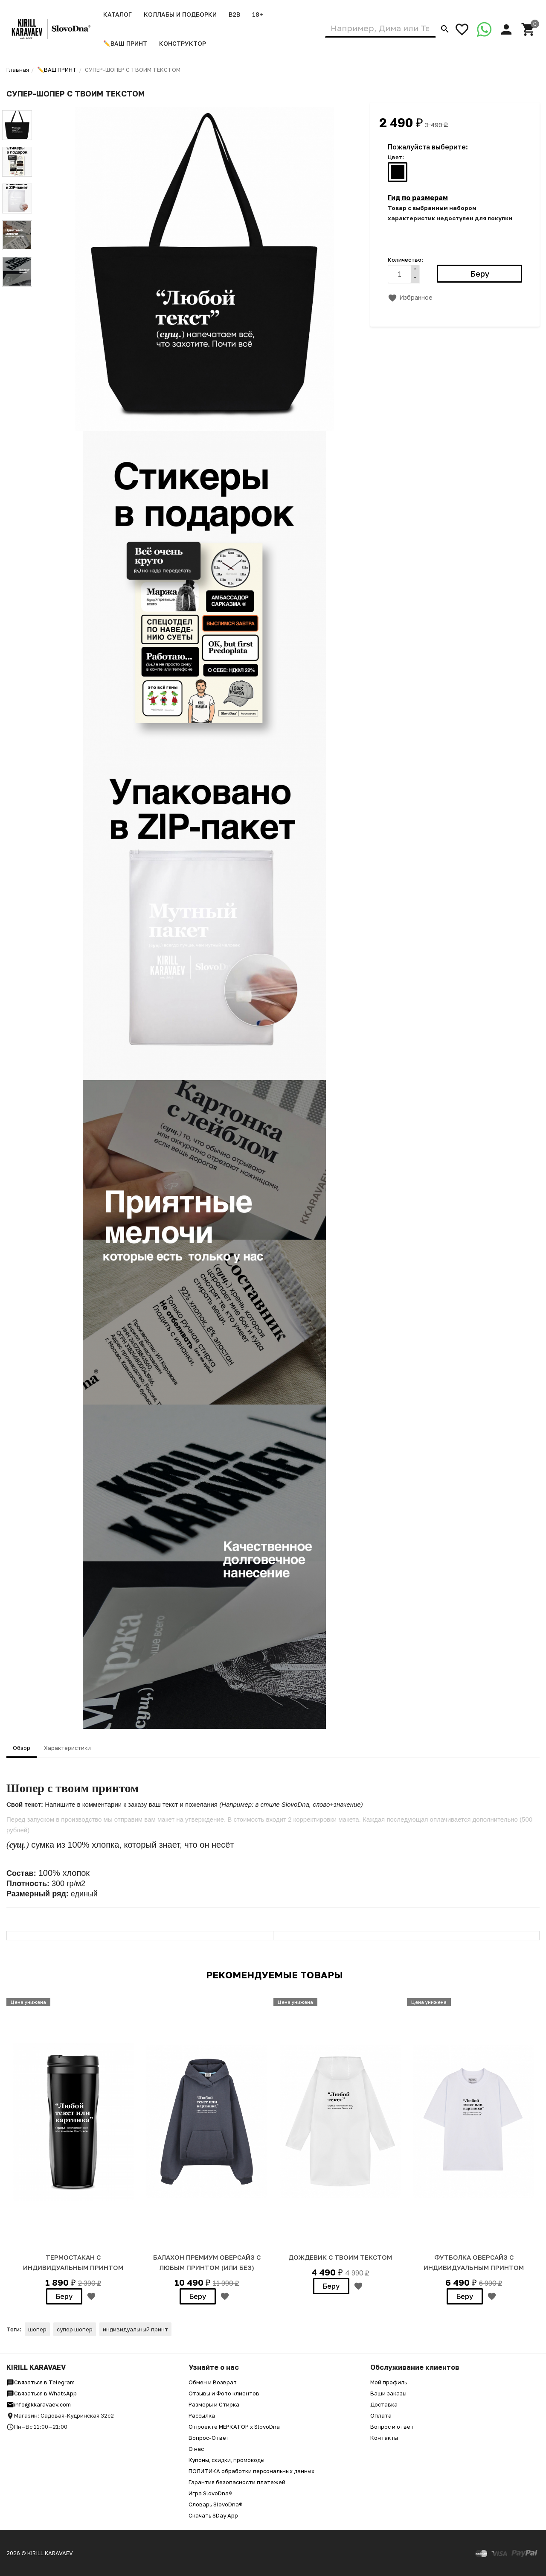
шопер (37, 2329)
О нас (196, 2448)
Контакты (384, 2437)
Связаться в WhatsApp (41, 2393)
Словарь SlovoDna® (216, 2504)
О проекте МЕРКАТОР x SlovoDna (234, 2426)
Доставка (384, 2404)
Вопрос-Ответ (209, 2437)
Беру (64, 2296)
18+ (257, 14)
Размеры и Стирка (214, 2404)
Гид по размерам (418, 197)
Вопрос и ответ (392, 2426)
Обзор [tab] (21, 1747)
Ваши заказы (388, 2393)
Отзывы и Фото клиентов (224, 2393)
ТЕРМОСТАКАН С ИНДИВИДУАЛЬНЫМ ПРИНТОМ (73, 2262)
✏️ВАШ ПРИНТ (125, 43)
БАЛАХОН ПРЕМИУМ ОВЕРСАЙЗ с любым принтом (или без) (207, 2262)
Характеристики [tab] (67, 1747)
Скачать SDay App (213, 2515)
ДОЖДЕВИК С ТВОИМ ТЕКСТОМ (340, 2257)
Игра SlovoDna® (210, 2493)
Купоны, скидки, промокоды (226, 2459)
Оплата (381, 2415)
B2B (234, 14)
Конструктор (182, 43)
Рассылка (202, 2415)
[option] (73, 2149)
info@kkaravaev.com (38, 2404)
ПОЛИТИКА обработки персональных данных (251, 2471)
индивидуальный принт (135, 2329)
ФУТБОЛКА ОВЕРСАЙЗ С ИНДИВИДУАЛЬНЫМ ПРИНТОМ (474, 2262)
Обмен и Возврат (213, 2382)
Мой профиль (388, 2382)
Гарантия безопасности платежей (237, 2482)
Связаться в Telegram (40, 2382)
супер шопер (75, 2329)
